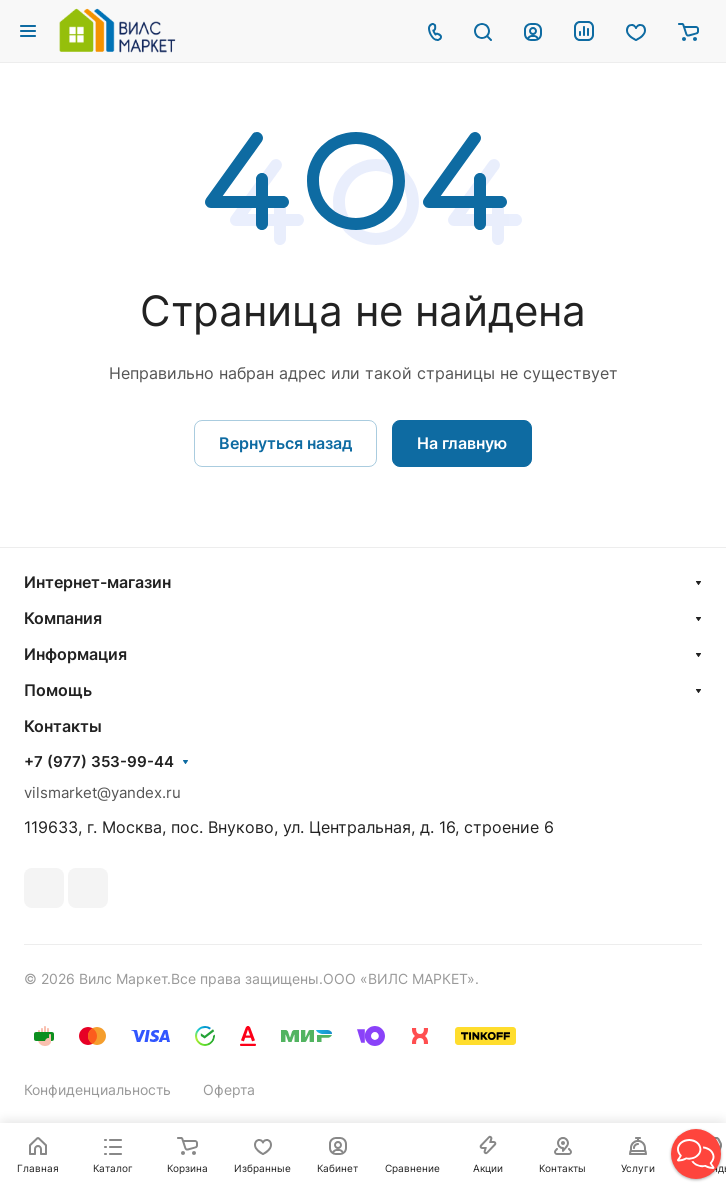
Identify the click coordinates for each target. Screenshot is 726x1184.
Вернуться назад (285, 443)
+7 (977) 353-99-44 (99, 762)
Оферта (229, 1089)
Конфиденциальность (97, 1089)
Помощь (58, 690)
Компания (63, 618)
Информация (75, 654)
